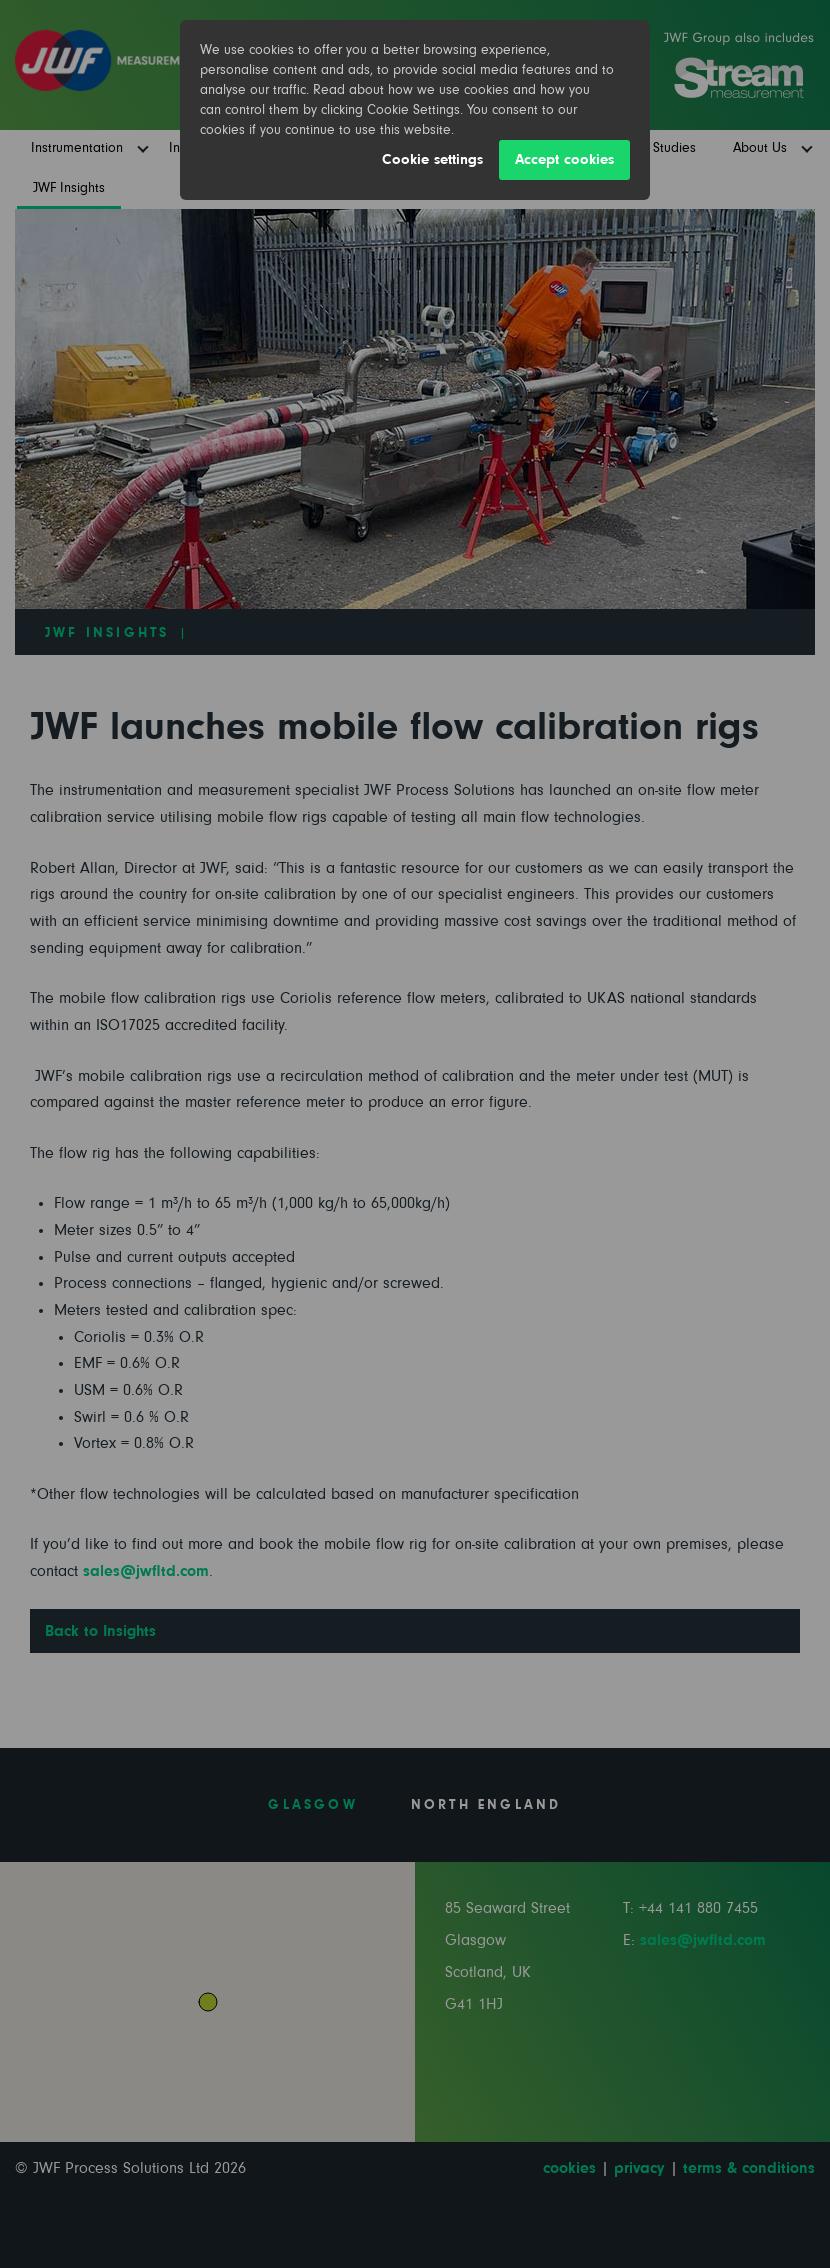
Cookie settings (432, 159)
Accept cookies (564, 159)
